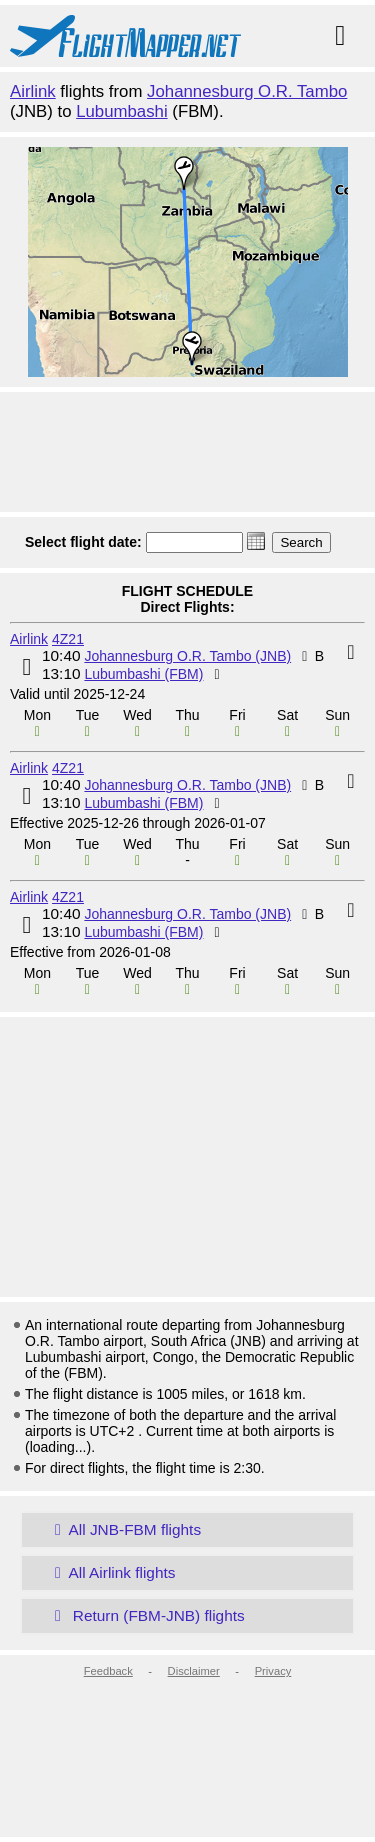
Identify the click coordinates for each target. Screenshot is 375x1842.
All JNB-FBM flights (124, 1529)
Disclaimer (194, 1671)
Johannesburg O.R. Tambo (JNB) (187, 656)
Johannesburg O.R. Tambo (247, 91)
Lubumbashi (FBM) (143, 674)
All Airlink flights (111, 1572)
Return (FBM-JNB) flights (146, 1615)
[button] (256, 541)
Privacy (273, 1671)
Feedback (108, 1671)
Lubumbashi (121, 111)
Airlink (33, 91)
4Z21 (68, 639)
